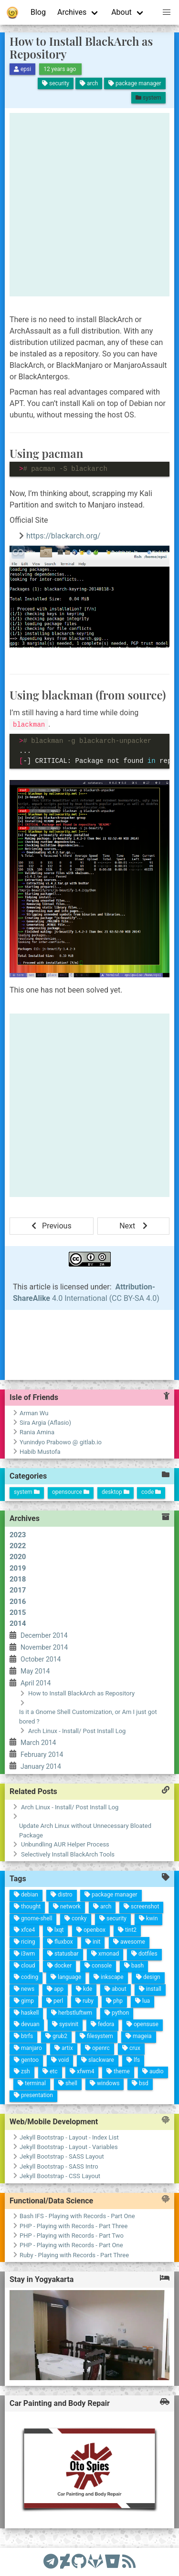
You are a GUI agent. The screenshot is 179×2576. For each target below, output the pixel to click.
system (27, 1492)
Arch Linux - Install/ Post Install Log (69, 1807)
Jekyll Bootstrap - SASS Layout (62, 2156)
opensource (70, 1492)
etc (15, 1994)
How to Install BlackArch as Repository (81, 47)
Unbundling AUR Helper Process (65, 1844)
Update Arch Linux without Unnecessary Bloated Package (85, 1830)
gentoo (13, 2019)
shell (20, 1973)
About (121, 12)
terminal (33, 2006)
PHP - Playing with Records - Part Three (73, 2226)
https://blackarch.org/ (63, 535)
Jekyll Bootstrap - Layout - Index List (69, 2137)
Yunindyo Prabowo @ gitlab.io (61, 1442)
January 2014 (56, 1642)
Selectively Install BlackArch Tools (68, 1854)
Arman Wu (34, 1413)
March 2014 (35, 1653)
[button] (166, 12)
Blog (38, 12)
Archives (71, 12)
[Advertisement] (89, 204)
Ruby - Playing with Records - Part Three (74, 2255)
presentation (43, 2000)
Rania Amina (37, 1432)
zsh (26, 2019)
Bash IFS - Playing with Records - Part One (77, 2216)
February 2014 (45, 1645)
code (151, 1492)
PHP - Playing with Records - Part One (71, 2245)
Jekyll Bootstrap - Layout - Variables (69, 2146)
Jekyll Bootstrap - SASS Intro (59, 2166)
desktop (115, 1492)
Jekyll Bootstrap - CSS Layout (60, 2176)
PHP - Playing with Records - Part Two (72, 2235)
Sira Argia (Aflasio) (45, 1422)
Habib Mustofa (40, 1451)
